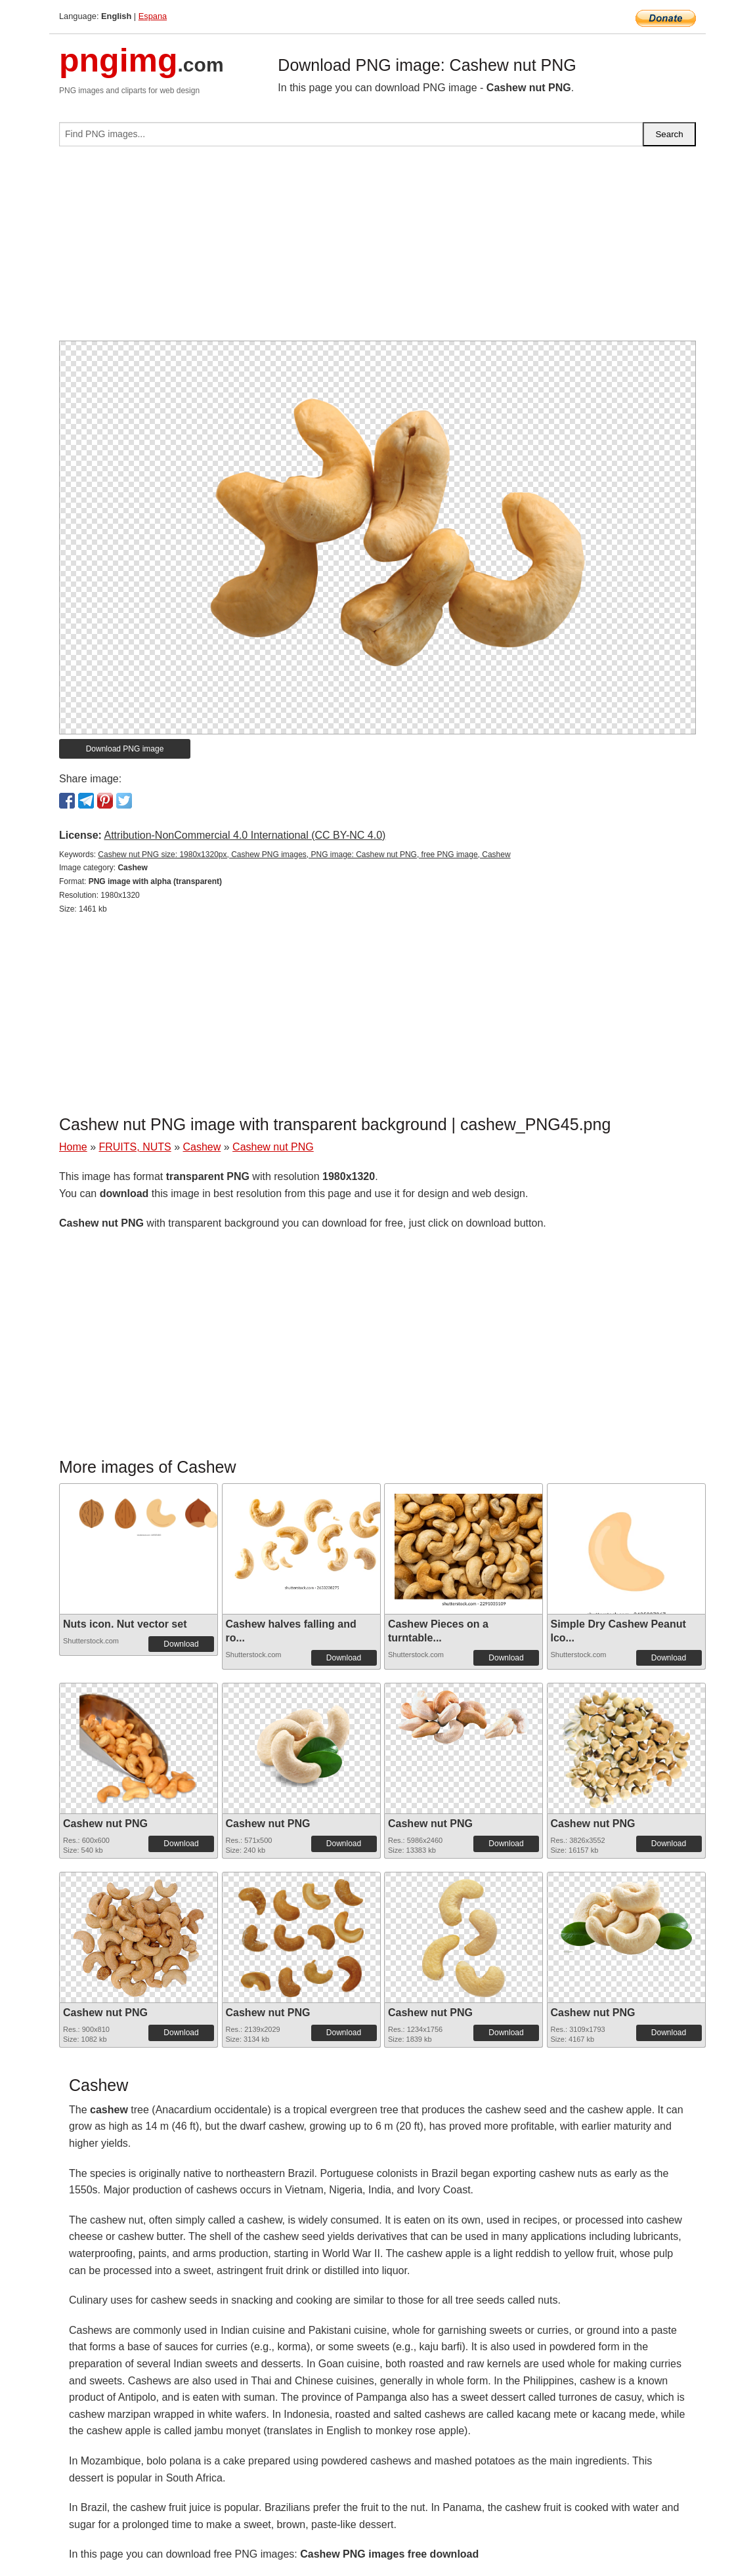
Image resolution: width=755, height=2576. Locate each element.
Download (180, 1644)
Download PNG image (125, 748)
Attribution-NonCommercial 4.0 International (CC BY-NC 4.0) (244, 835)
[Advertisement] (377, 249)
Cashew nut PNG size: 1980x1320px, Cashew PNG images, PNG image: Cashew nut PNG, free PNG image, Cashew (304, 854)
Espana (153, 16)
